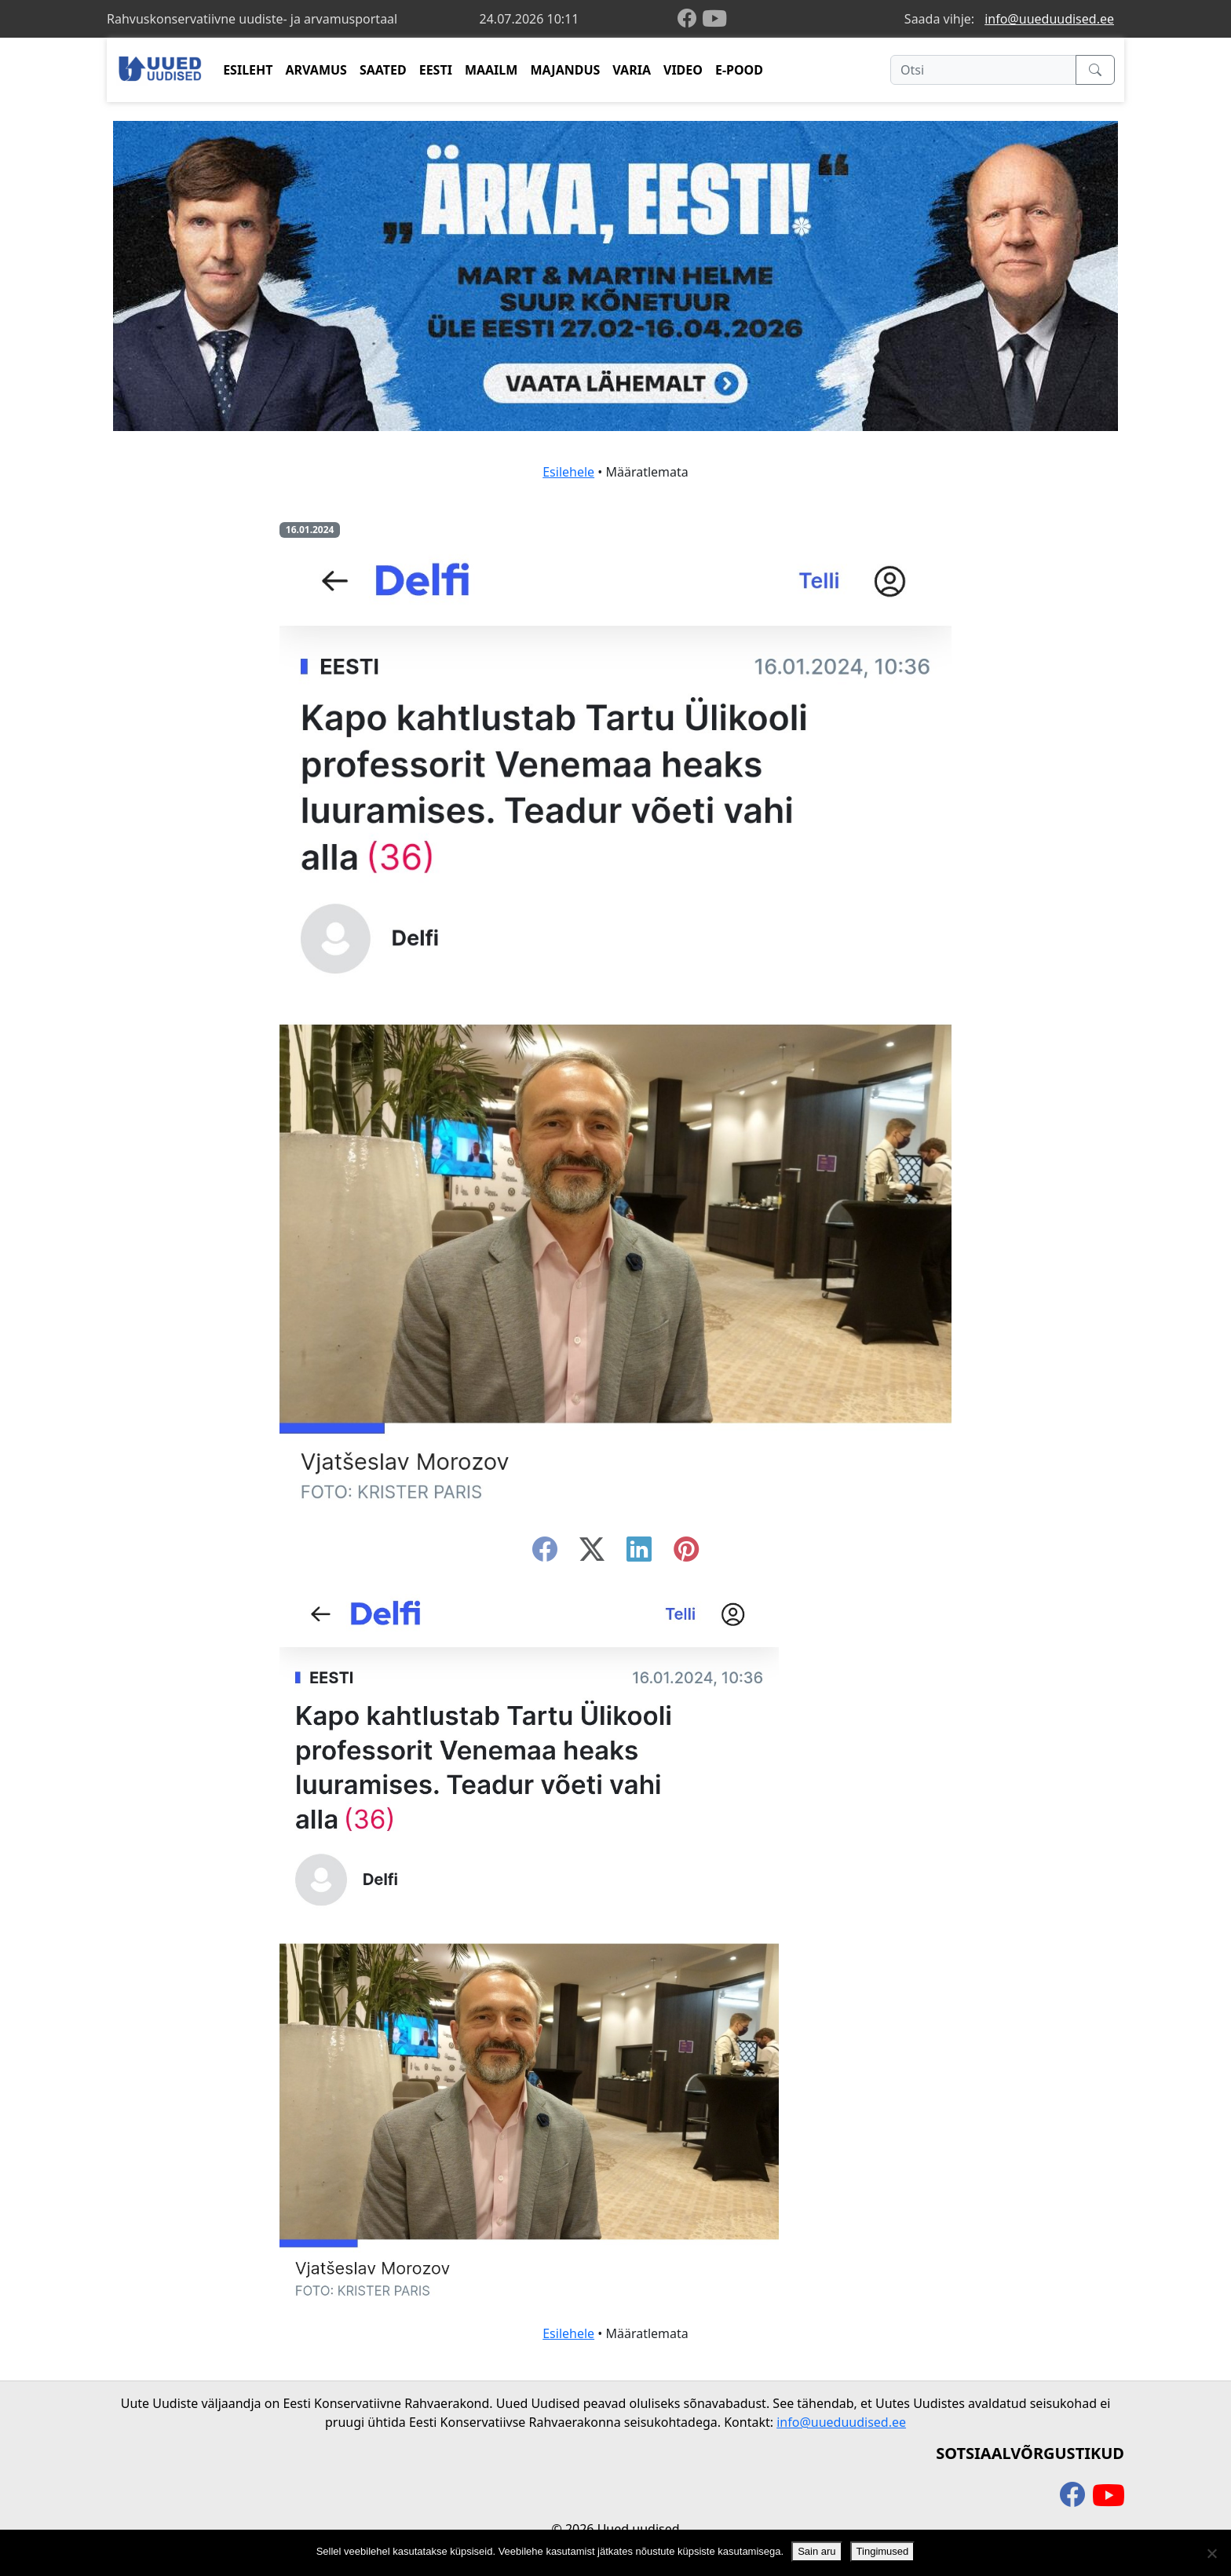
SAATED (383, 70)
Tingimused (883, 2551)
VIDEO (683, 70)
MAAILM (491, 70)
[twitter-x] (592, 1554)
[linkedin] (639, 1554)
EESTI (435, 70)
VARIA (631, 70)
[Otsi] (983, 70)
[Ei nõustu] (1211, 2553)
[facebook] (690, 19)
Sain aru (816, 2551)
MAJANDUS (565, 70)
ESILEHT (247, 70)
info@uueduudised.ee (1049, 18)
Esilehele (568, 471)
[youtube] (714, 19)
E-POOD (739, 70)
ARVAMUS (316, 70)
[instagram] (686, 1554)
